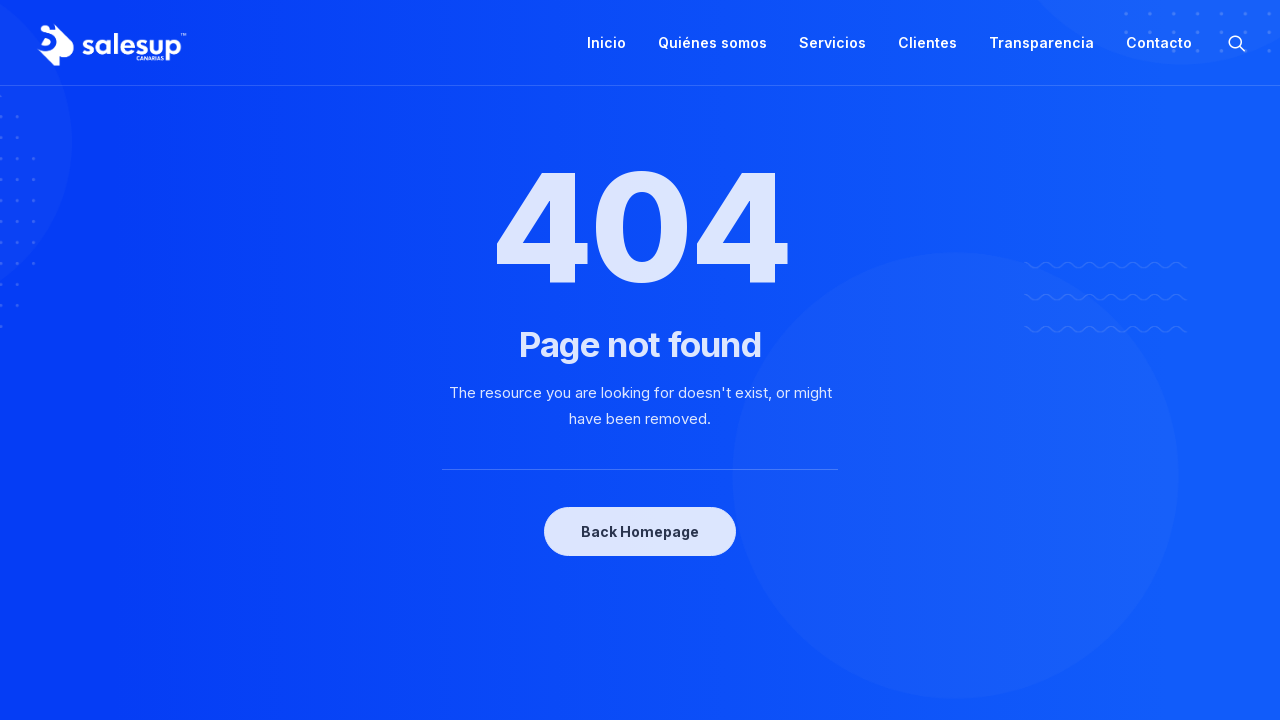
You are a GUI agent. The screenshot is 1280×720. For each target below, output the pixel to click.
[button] (1237, 43)
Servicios (832, 42)
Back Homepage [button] (640, 531)
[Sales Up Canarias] (111, 43)
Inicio (606, 42)
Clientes (927, 42)
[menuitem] (606, 43)
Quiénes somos (712, 42)
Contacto (1159, 42)
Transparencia (1041, 42)
